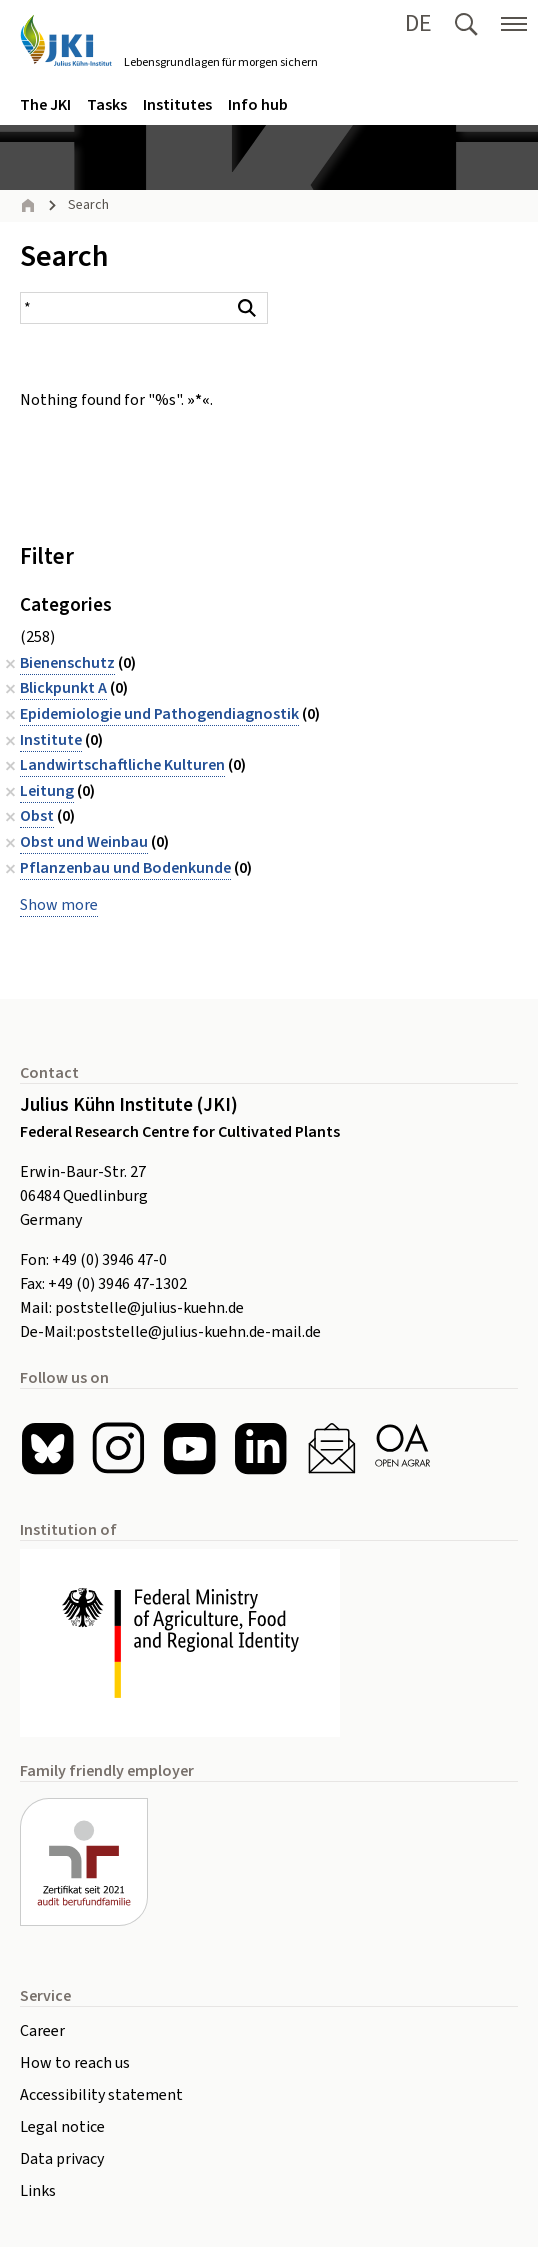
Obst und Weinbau (84, 842)
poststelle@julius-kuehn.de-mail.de (198, 1332)
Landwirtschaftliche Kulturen (122, 765)
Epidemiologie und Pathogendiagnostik (159, 714)
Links (38, 2191)
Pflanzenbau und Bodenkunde (125, 868)
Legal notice (62, 2127)
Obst (37, 816)
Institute (51, 740)
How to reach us (75, 2063)
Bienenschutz (67, 663)
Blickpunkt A (63, 688)
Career (42, 2031)
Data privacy (62, 2159)
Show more (59, 905)
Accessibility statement (101, 2095)
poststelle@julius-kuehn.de (149, 1308)
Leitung (47, 791)
